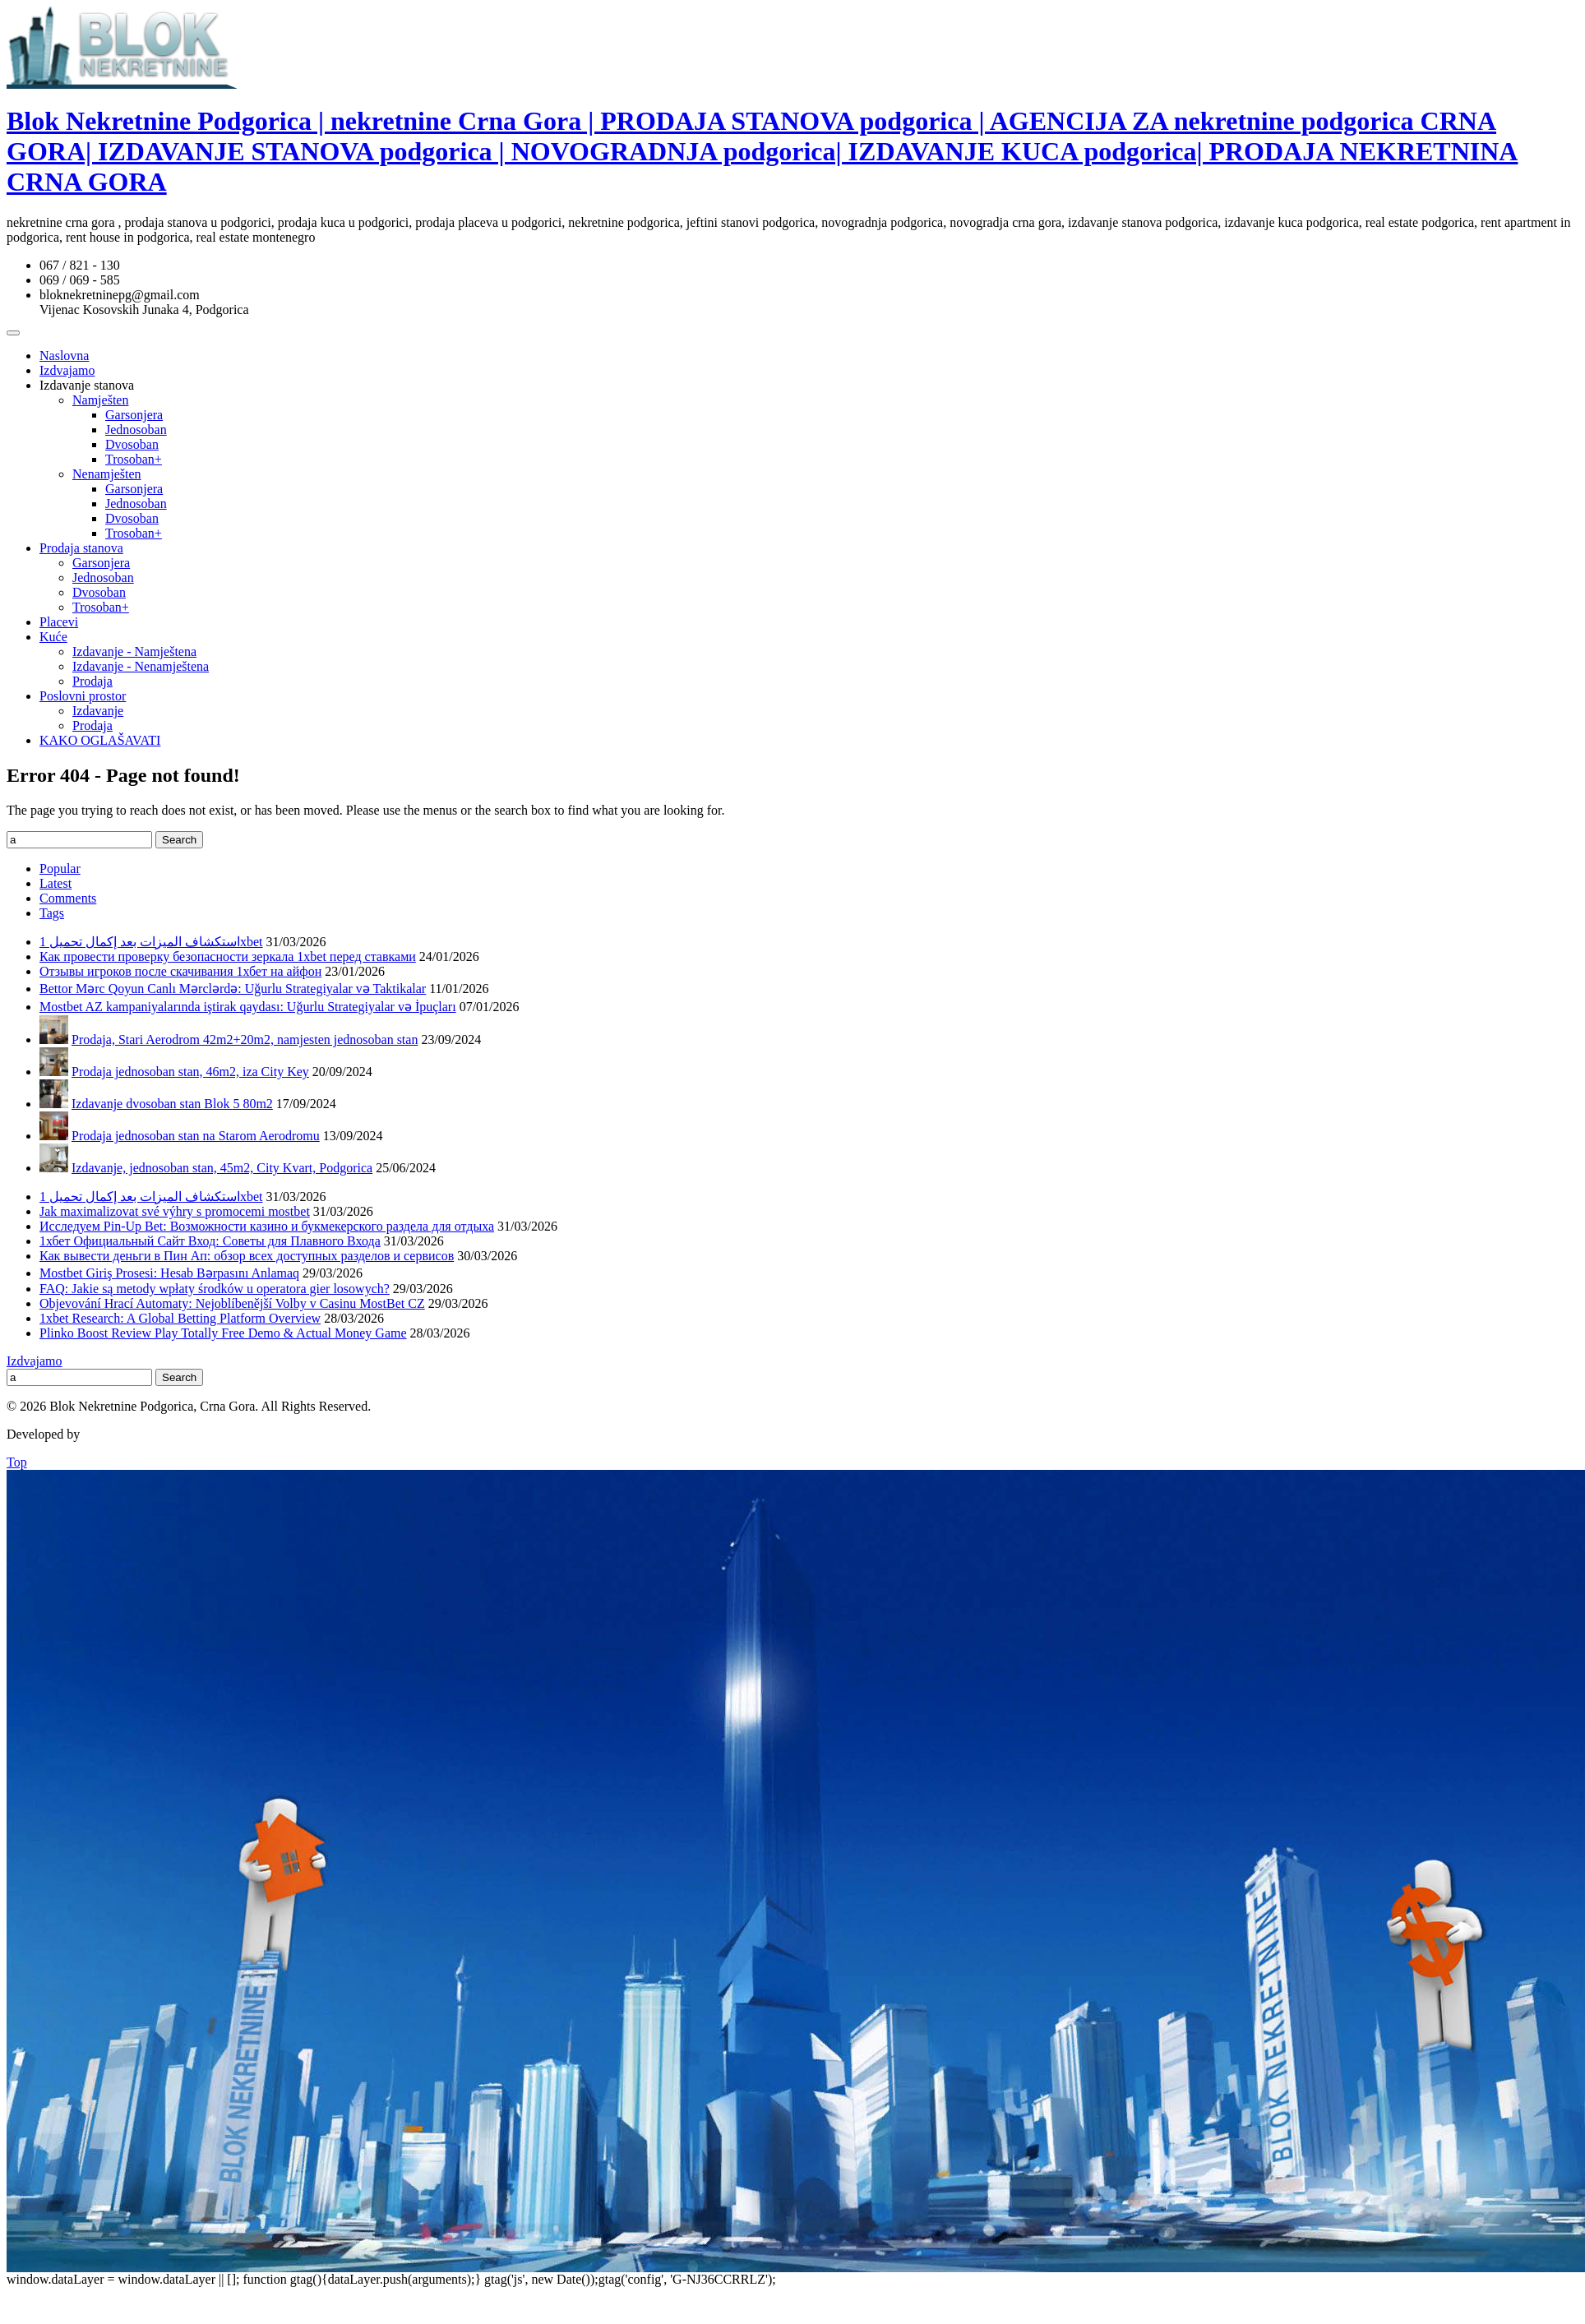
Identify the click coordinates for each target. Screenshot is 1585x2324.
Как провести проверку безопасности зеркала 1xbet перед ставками (227, 956)
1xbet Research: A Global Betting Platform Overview (180, 1318)
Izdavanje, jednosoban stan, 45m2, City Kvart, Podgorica (222, 1168)
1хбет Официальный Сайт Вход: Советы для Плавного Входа (210, 1241)
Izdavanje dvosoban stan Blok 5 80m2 (172, 1104)
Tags (51, 913)
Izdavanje (97, 711)
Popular (60, 869)
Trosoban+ (133, 459)
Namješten (100, 400)
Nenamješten (106, 474)
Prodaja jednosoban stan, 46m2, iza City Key (190, 1072)
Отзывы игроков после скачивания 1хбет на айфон (180, 971)
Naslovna (64, 356)
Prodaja (92, 681)
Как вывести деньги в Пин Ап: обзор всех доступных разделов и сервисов (246, 1256)
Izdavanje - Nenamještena (140, 666)
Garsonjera (134, 415)
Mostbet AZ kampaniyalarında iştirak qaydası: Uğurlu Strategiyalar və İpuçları (247, 1007)
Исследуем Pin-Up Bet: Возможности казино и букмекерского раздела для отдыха (266, 1226)
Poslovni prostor (82, 696)
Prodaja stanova (81, 548)
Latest (55, 883)
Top (17, 1462)
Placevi (58, 622)
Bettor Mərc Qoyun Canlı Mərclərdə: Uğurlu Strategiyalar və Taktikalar (232, 989)
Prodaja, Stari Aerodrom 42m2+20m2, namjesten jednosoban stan (245, 1039)
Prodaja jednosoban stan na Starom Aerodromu (196, 1136)
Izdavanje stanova (86, 385)
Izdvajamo (67, 370)
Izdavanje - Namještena (134, 651)
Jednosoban (136, 430)
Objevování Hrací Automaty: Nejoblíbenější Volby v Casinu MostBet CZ (232, 1303)
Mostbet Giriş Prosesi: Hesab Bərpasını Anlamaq (169, 1273)
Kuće (53, 637)
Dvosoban (132, 444)
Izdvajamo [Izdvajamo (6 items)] (34, 1361)
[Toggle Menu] (13, 332)
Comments (67, 898)
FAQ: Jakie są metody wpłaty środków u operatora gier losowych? (214, 1289)
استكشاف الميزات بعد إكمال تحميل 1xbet (151, 942)
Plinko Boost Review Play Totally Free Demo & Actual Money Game (223, 1333)
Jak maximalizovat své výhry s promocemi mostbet (174, 1211)
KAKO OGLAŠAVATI (99, 740)
